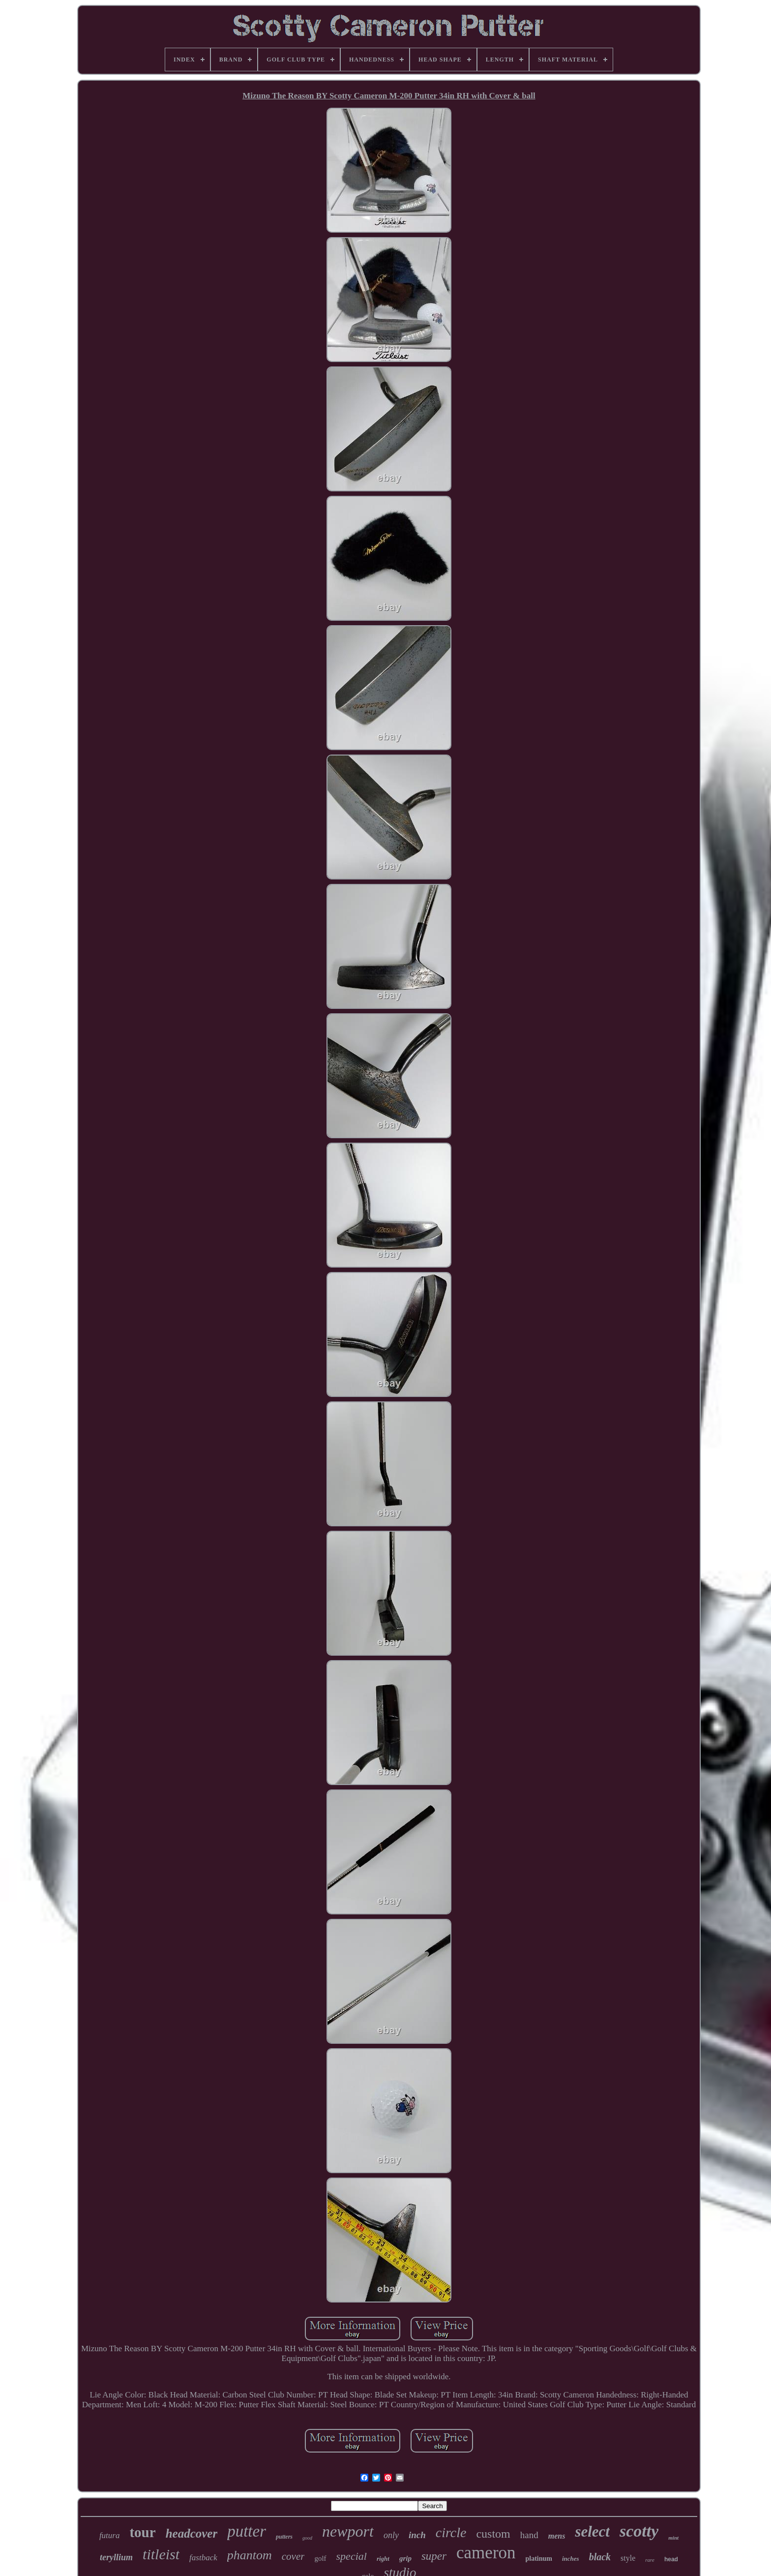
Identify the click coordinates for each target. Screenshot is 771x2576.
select (592, 2531)
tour (142, 2532)
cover (293, 2556)
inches (570, 2558)
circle (451, 2532)
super (433, 2556)
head (671, 2559)
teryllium (116, 2557)
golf (320, 2558)
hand (529, 2535)
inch (417, 2535)
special (351, 2556)
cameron (485, 2552)
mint (673, 2538)
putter (246, 2531)
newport (348, 2531)
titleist (161, 2554)
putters (284, 2536)
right (383, 2558)
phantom (249, 2555)
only (391, 2535)
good (307, 2538)
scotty (639, 2531)
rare (649, 2560)
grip (405, 2558)
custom (493, 2533)
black (600, 2556)
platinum (539, 2558)
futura (109, 2535)
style (628, 2558)
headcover (192, 2533)
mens (556, 2536)
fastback (203, 2557)
